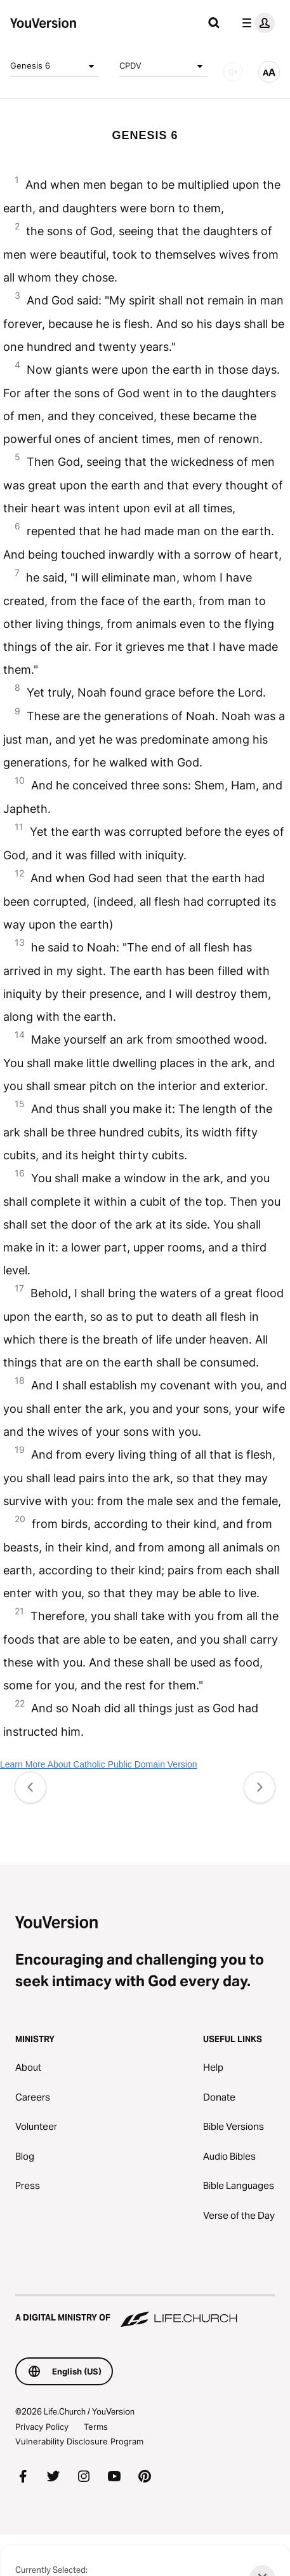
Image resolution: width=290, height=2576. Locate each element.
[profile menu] (256, 23)
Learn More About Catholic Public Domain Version (98, 1764)
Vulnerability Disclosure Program (79, 2441)
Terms (96, 2427)
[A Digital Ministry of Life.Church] (145, 2311)
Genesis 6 (54, 66)
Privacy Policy (42, 2427)
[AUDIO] (233, 72)
